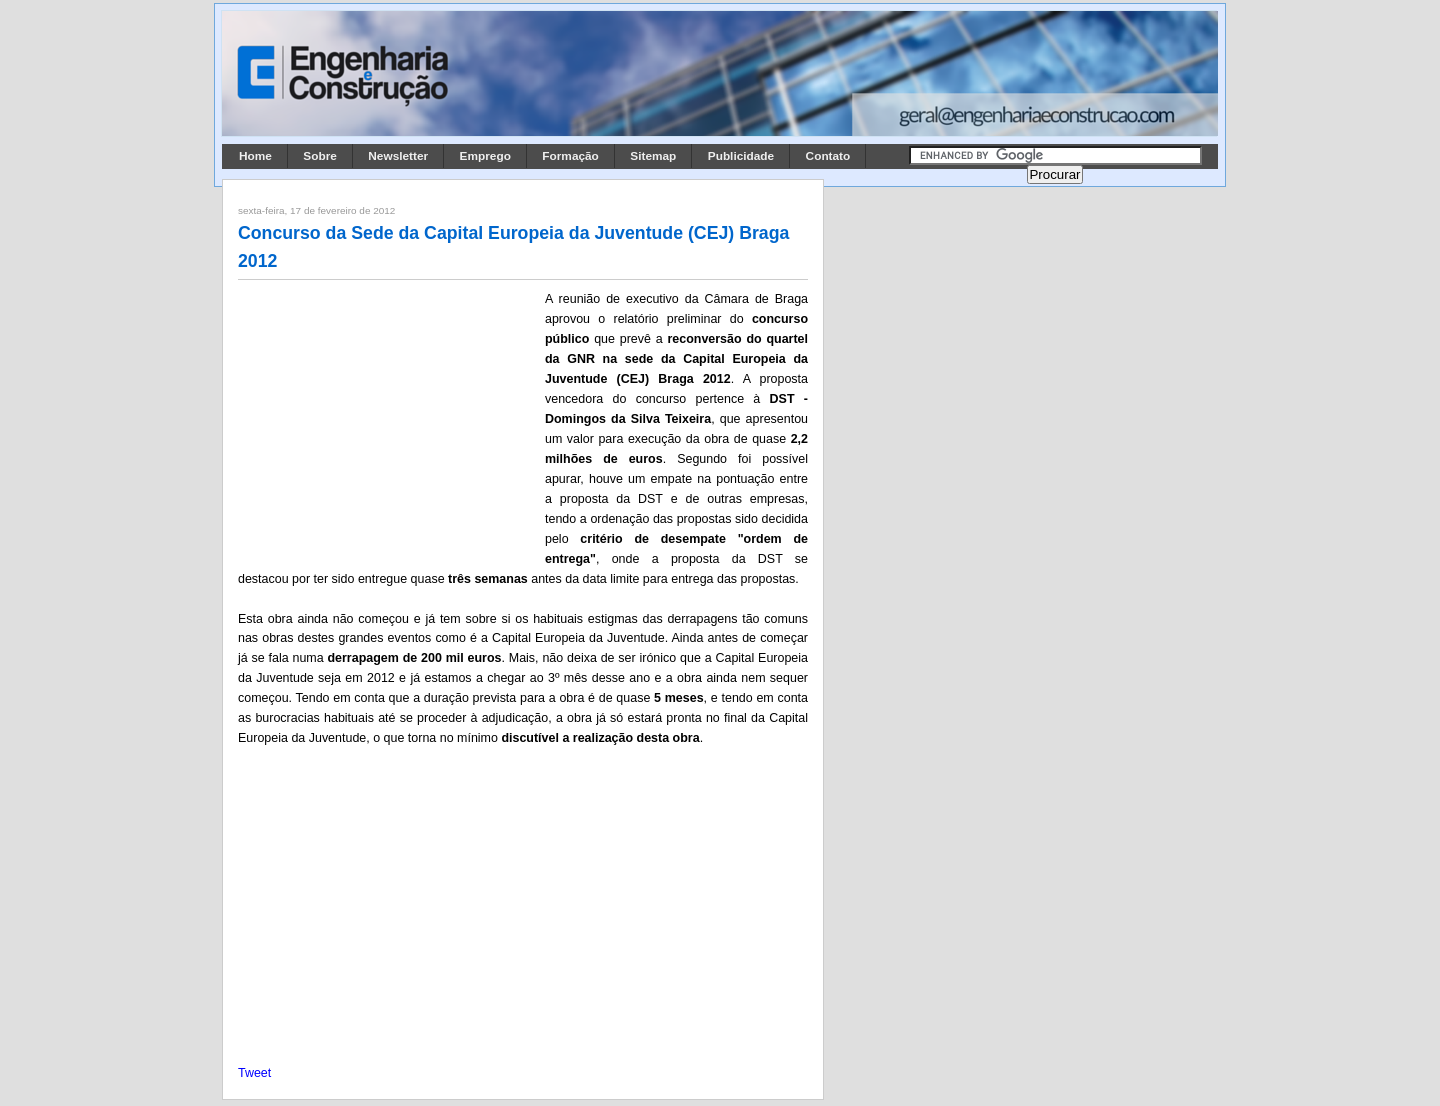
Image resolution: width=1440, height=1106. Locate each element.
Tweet (254, 1073)
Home (255, 156)
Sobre (320, 156)
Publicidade (741, 156)
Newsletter (398, 156)
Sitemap (653, 156)
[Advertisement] (388, 421)
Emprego (485, 156)
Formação (570, 156)
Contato (828, 156)
